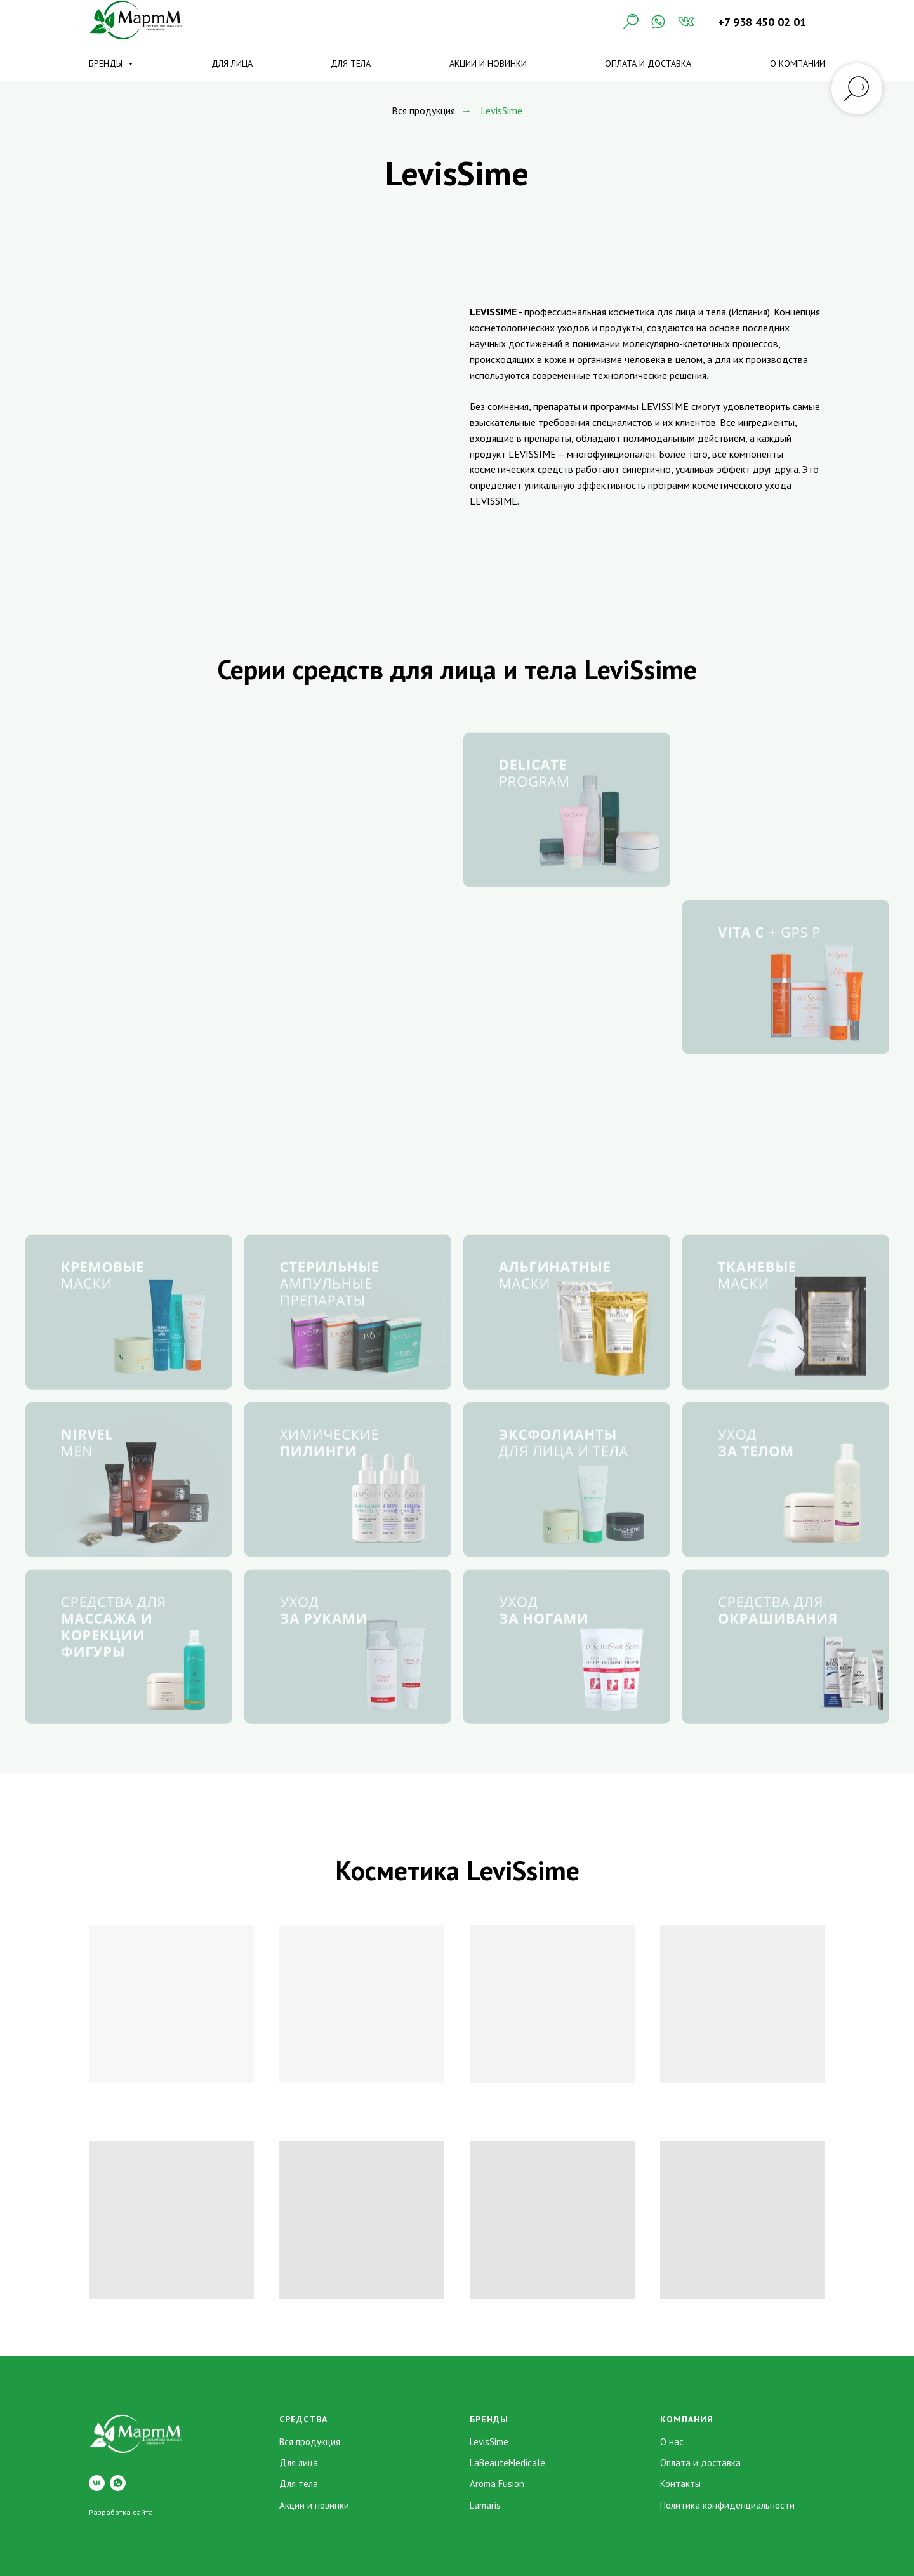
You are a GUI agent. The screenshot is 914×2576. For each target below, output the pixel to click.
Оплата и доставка (648, 63)
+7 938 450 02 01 (762, 22)
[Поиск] (630, 21)
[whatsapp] (118, 2483)
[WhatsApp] (658, 21)
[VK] (686, 21)
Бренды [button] (107, 63)
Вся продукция (423, 111)
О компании (797, 63)
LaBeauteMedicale (507, 2463)
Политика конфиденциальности (727, 2505)
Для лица (232, 63)
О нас (672, 2442)
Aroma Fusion (497, 2484)
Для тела (351, 63)
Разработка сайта (121, 2512)
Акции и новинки (488, 63)
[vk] (97, 2483)
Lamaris (485, 2505)
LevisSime (489, 2442)
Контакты (680, 2484)
